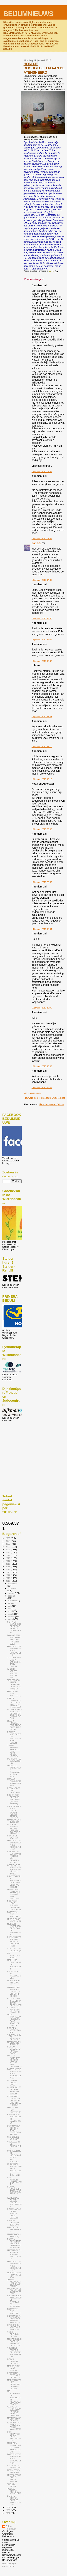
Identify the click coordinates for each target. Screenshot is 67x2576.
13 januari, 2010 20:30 (42, 829)
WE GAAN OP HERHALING (14, 2466)
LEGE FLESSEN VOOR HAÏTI (14, 1920)
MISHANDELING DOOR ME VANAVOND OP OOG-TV (14, 2342)
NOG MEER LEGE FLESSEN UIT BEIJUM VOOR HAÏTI (14, 1905)
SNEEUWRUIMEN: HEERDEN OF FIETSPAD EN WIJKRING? (14, 2301)
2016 (8, 1564)
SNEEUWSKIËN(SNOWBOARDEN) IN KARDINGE (14, 2319)
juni (9, 1606)
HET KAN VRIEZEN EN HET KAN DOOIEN (14, 2050)
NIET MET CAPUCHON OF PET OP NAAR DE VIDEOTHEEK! (14, 1627)
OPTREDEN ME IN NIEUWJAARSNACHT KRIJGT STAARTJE (14, 2156)
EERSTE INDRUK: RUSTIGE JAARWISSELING (14, 2500)
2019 (8, 1555)
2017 (8, 1561)
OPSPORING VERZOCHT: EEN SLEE (14, 2327)
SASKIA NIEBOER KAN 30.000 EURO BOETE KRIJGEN (13, 1750)
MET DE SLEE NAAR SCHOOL (13, 2368)
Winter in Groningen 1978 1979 (13, 2222)
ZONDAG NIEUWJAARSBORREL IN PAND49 (14, 2283)
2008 (8, 2510)
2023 (8, 1544)
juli (9, 1603)
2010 (8, 1581)
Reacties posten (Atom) (51, 1104)
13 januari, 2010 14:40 (42, 618)
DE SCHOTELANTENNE (14, 1955)
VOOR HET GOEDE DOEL (12, 2082)
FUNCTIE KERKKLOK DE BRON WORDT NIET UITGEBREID (14, 2061)
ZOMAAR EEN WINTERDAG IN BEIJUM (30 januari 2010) (14, 1639)
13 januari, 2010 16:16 (42, 779)
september (12, 1596)
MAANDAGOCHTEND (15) (14, 2043)
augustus (12, 1601)
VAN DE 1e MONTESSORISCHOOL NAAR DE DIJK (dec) (14, 2411)
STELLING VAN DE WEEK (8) (14, 1949)
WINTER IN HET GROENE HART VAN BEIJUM (14, 2090)
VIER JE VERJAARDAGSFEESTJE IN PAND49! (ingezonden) (14, 1702)
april (10, 1611)
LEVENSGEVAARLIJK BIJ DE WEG (14, 2275)
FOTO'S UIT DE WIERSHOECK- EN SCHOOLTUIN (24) (14, 1650)
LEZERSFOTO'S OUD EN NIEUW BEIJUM (14, 2478)
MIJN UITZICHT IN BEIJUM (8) (14, 1983)
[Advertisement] (18, 1441)
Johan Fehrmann (11, 2527)
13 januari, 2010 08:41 (42, 471)
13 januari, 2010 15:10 (42, 746)
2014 (8, 1569)
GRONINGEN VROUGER (13, 2138)
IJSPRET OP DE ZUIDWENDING (14, 1761)
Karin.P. (36, 543)
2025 (8, 1538)
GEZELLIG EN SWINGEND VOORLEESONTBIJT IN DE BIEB (13, 1991)
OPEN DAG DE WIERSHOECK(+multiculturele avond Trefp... (14, 1869)
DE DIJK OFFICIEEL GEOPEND (13, 2361)
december (12, 1584)
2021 (8, 1549)
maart (11, 1614)
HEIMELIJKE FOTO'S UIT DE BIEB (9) (13, 2375)
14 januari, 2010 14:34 (42, 929)
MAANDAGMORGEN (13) (14, 2419)
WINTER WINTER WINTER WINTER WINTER (12, 1673)
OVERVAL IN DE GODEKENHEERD (14, 2291)
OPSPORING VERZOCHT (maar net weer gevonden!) (13, 1894)
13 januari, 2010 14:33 (42, 580)
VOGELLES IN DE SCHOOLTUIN (14, 2145)
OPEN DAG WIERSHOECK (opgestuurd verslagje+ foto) (14, 1771)
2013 (8, 1572)
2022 (8, 1546)
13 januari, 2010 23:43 (42, 882)
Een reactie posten (32, 1093)
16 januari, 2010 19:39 (42, 1066)
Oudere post (58, 1098)
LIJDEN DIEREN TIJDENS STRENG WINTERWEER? (14, 2254)
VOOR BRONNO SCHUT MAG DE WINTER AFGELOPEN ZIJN (14, 1713)
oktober (11, 1593)
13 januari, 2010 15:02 (42, 640)
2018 (8, 1558)
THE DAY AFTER (11, 2485)
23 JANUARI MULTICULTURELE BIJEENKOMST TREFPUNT (14, 2169)
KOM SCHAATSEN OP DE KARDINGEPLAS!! (14, 2436)
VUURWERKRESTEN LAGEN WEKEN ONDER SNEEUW (14, 1811)
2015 (8, 1566)
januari (11, 1619)
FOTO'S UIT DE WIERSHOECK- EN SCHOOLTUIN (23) (14, 1844)
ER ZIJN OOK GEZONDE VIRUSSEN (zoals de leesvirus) (13, 1799)
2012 (8, 1575)
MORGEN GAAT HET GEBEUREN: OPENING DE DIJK (14, 2384)
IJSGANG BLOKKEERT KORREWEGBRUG (14, 1782)
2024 (8, 1541)
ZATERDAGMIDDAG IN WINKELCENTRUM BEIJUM (14, 1662)
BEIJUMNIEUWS (28, 14)
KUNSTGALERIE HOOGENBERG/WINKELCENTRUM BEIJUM (14, 1881)
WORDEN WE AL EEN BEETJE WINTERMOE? (14, 2202)
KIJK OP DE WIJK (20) (12, 1837)
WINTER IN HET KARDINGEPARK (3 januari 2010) (14, 2426)
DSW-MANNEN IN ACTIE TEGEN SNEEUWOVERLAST (14, 2130)
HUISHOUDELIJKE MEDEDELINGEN (14, 1974)
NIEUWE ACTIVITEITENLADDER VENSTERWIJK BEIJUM (14, 2243)
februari (11, 1617)
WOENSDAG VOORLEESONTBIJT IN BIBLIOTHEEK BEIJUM (14, 2100)
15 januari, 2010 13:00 (42, 1008)
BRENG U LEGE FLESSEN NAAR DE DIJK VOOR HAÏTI (14, 1941)
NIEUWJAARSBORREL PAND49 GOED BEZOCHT (14, 2213)
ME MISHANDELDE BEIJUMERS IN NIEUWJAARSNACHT (14, 2397)
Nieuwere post (31, 1098)
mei (10, 1608)
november (12, 1588)
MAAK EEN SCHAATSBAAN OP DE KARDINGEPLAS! (14, 2447)
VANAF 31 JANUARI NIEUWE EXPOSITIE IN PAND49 (13, 1828)
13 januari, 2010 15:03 (42, 717)
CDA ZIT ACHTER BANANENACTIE (14, 2181)
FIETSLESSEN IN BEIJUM (13, 2471)
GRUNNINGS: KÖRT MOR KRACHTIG (13, 2010)
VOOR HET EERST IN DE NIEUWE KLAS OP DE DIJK (14, 2352)
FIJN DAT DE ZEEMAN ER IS (14, 2229)
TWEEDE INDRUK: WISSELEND (14, 2491)
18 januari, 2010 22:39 (42, 1087)
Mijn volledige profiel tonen (9, 2564)
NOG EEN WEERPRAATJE (14, 2030)
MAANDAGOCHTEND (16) (14, 1821)
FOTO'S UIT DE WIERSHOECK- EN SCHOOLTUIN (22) (14, 2073)
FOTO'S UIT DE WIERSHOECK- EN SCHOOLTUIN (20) (14, 2458)
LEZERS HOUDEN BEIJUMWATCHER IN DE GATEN (14, 1725)
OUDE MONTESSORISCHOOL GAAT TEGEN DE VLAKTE (14, 2020)
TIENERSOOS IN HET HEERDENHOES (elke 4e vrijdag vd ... (14, 1684)
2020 (8, 1552)
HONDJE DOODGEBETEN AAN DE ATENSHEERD (44, 68)
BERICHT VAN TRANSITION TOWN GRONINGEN (14, 2002)
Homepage (45, 1098)
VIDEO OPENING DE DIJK (13, 2334)
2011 (8, 1578)
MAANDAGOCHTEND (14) (14, 2235)
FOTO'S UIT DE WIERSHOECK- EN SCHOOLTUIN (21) (14, 2265)
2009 (8, 2507)
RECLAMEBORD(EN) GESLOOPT (13, 1790)
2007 (8, 2513)
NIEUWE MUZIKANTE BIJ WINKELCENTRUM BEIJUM (14, 1737)
